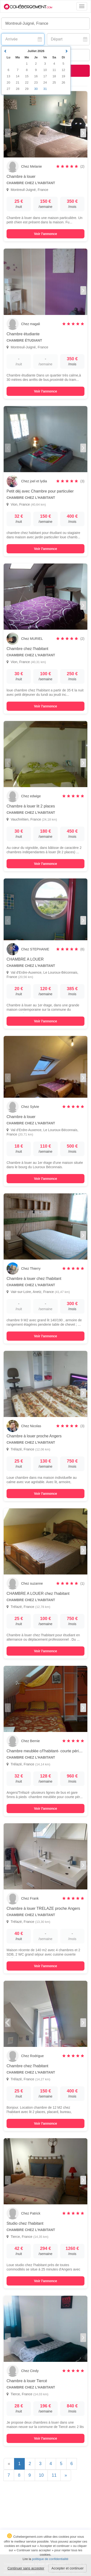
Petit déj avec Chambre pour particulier (40, 491)
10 (41, 2475)
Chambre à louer (21, 176)
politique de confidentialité (50, 2559)
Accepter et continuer (67, 2568)
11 (54, 2475)
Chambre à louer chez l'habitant (34, 1278)
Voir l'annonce (45, 234)
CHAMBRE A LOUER (25, 959)
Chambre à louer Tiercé (27, 2381)
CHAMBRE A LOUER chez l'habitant (38, 1593)
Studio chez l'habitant (25, 2223)
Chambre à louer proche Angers (34, 1436)
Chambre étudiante (23, 334)
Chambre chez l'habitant (27, 649)
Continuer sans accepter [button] (26, 2568)
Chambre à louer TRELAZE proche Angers (43, 1908)
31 (45, 89)
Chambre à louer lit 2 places (31, 806)
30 (36, 89)
